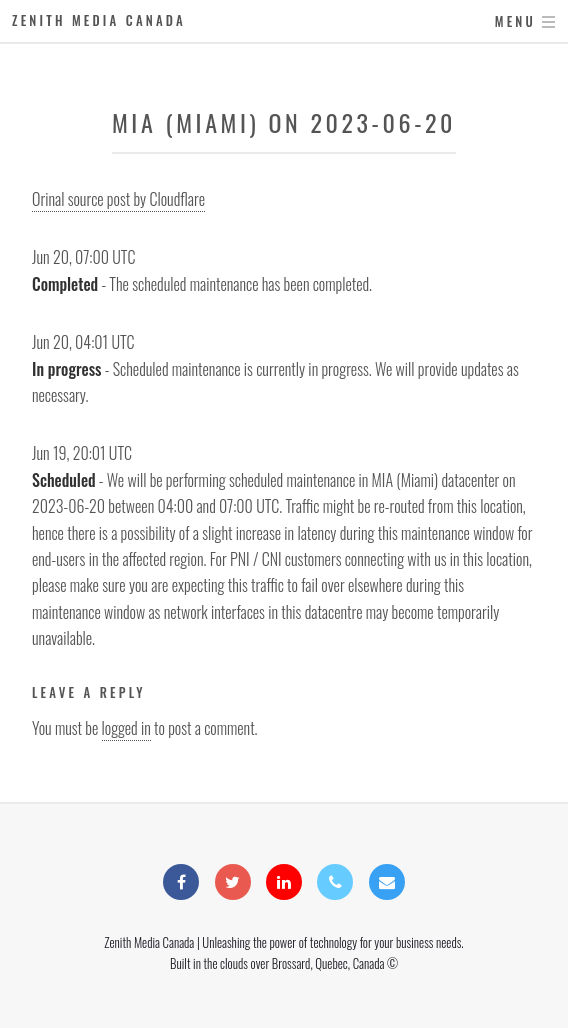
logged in (126, 728)
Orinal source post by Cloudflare (118, 199)
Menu (515, 21)
